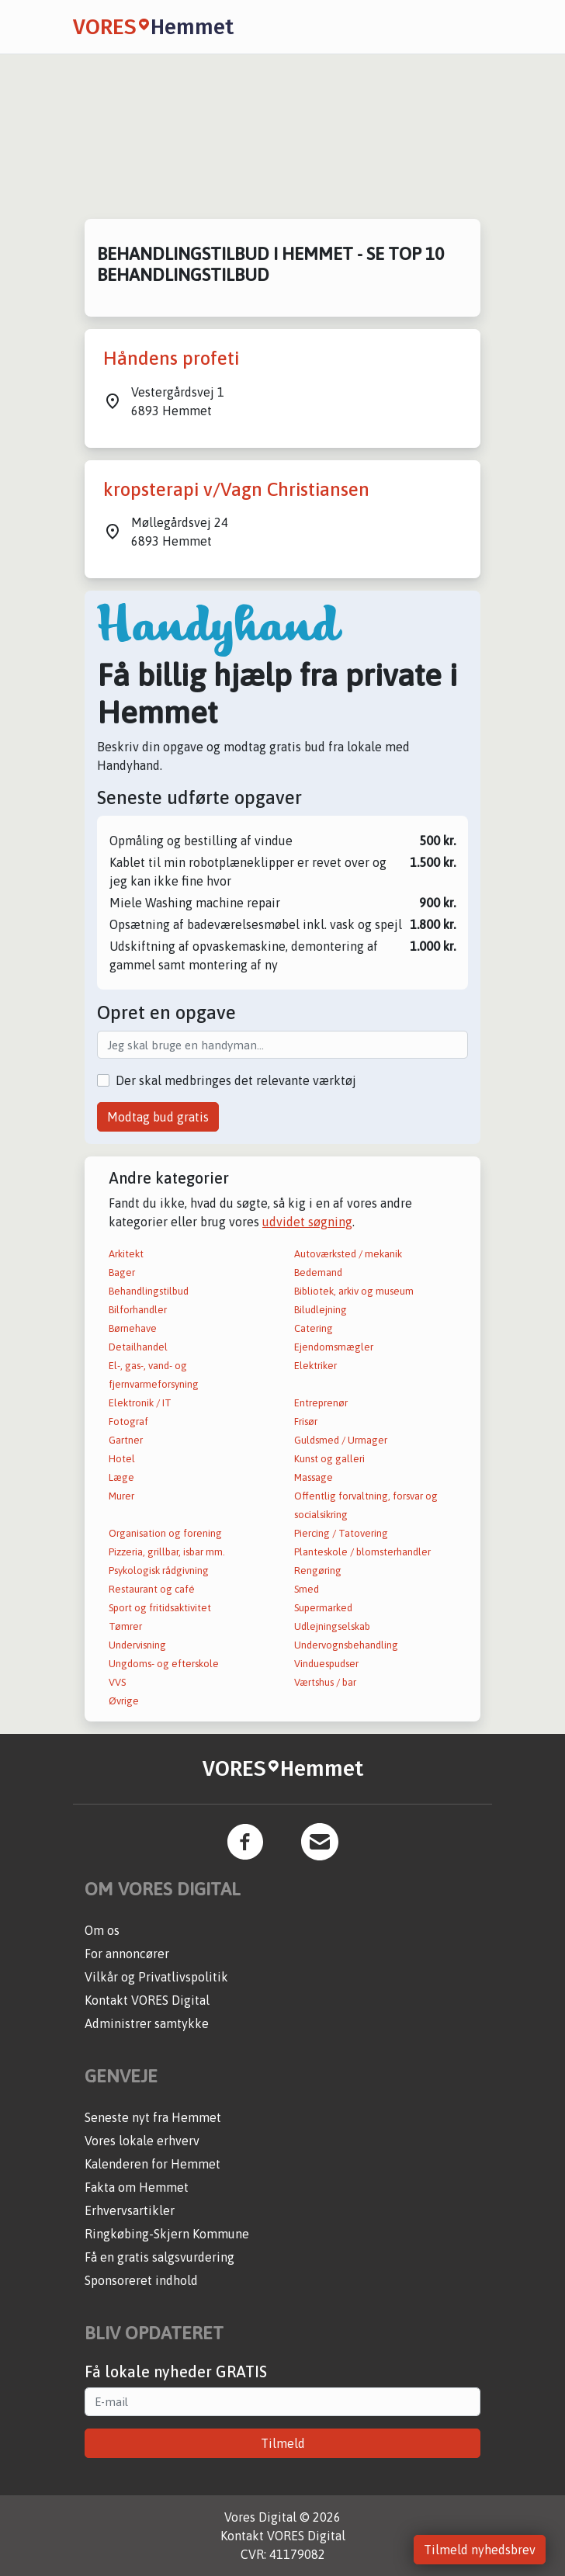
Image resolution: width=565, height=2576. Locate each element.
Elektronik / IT (140, 1403)
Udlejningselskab (332, 1626)
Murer (121, 1496)
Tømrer (125, 1626)
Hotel (122, 1459)
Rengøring (317, 1570)
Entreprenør (321, 1403)
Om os (102, 1930)
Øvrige (124, 1701)
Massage (313, 1477)
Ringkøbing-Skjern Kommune (167, 2234)
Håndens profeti (171, 358)
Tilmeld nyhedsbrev (480, 2550)
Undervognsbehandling (346, 1645)
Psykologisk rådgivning (159, 1570)
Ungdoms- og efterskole (164, 1663)
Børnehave (133, 1328)
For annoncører (127, 1954)
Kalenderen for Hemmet (152, 2164)
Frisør (305, 1421)
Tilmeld (283, 2443)
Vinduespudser (326, 1663)
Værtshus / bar (325, 1682)
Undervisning (137, 1645)
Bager (122, 1272)
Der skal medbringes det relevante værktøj (236, 1080)
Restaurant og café (152, 1589)
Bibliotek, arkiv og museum (354, 1291)
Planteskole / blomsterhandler (362, 1552)
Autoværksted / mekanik (348, 1254)
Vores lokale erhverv (142, 2141)
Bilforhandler (138, 1310)
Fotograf (128, 1421)
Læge (121, 1477)
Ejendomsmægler (333, 1347)
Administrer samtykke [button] (147, 2023)
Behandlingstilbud (149, 1291)
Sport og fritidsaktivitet (160, 1608)
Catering (313, 1328)
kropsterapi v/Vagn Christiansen (236, 489)
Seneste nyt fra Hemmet (153, 2117)
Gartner (126, 1440)
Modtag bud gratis (158, 1117)
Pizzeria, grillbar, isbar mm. (167, 1552)
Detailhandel (138, 1347)
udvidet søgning (307, 1222)
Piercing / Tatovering (341, 1533)
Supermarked (323, 1608)
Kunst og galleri (329, 1459)
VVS (117, 1682)
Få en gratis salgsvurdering (159, 2257)
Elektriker (315, 1365)
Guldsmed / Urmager (340, 1440)
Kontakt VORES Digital (147, 2000)
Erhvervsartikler (130, 2210)
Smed (306, 1589)
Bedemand (318, 1272)
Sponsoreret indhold (141, 2280)
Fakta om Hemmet (137, 2187)
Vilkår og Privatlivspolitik (156, 1977)
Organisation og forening (165, 1533)
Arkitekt (126, 1254)
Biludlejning (320, 1310)
